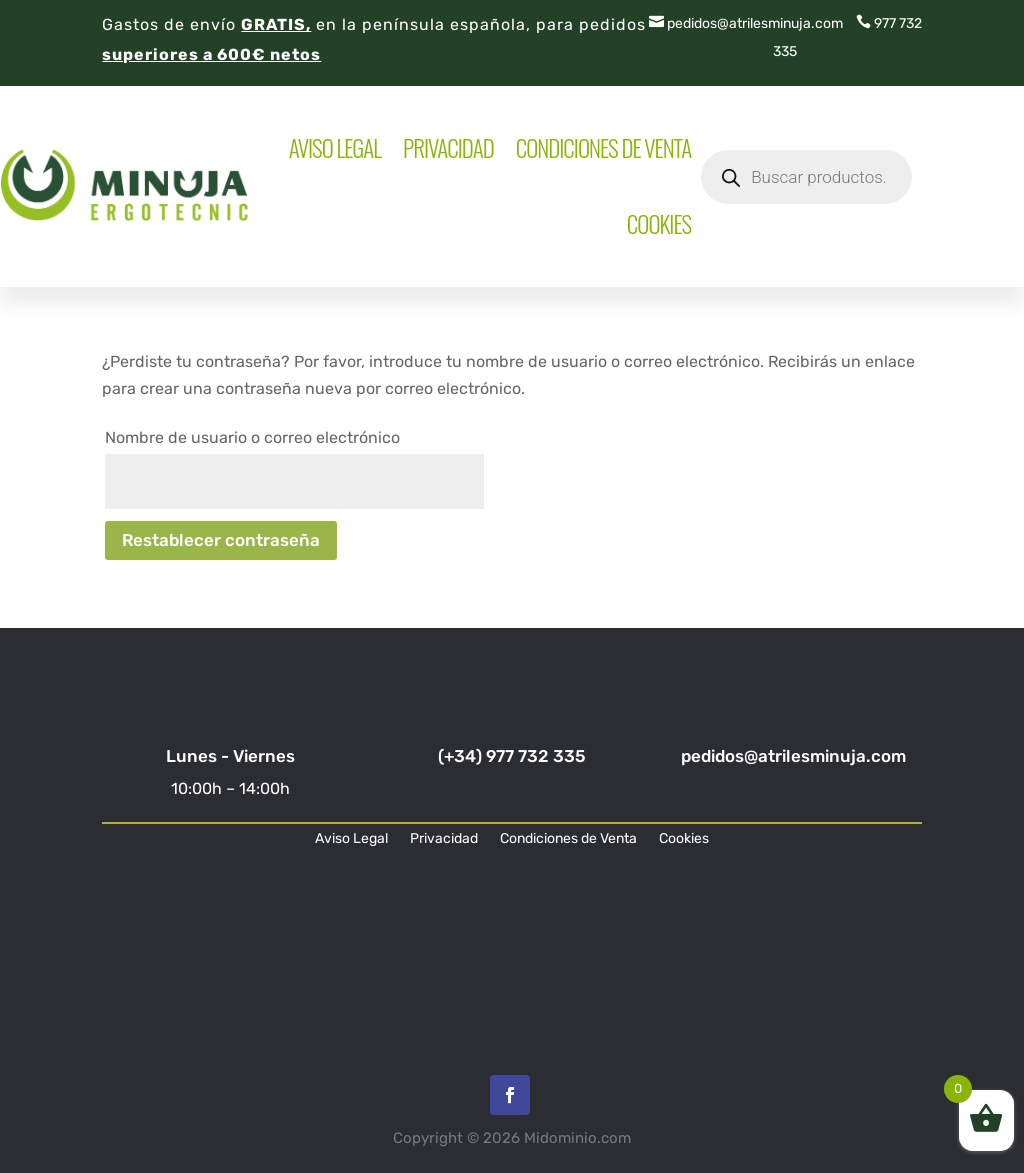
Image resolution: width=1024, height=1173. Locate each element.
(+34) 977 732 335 (512, 756)
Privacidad (448, 148)
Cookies (659, 224)
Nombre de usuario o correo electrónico (252, 437)
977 (876, 23)
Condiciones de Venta (603, 148)
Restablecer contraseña (221, 540)
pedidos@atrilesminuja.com (746, 23)
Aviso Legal (335, 148)
